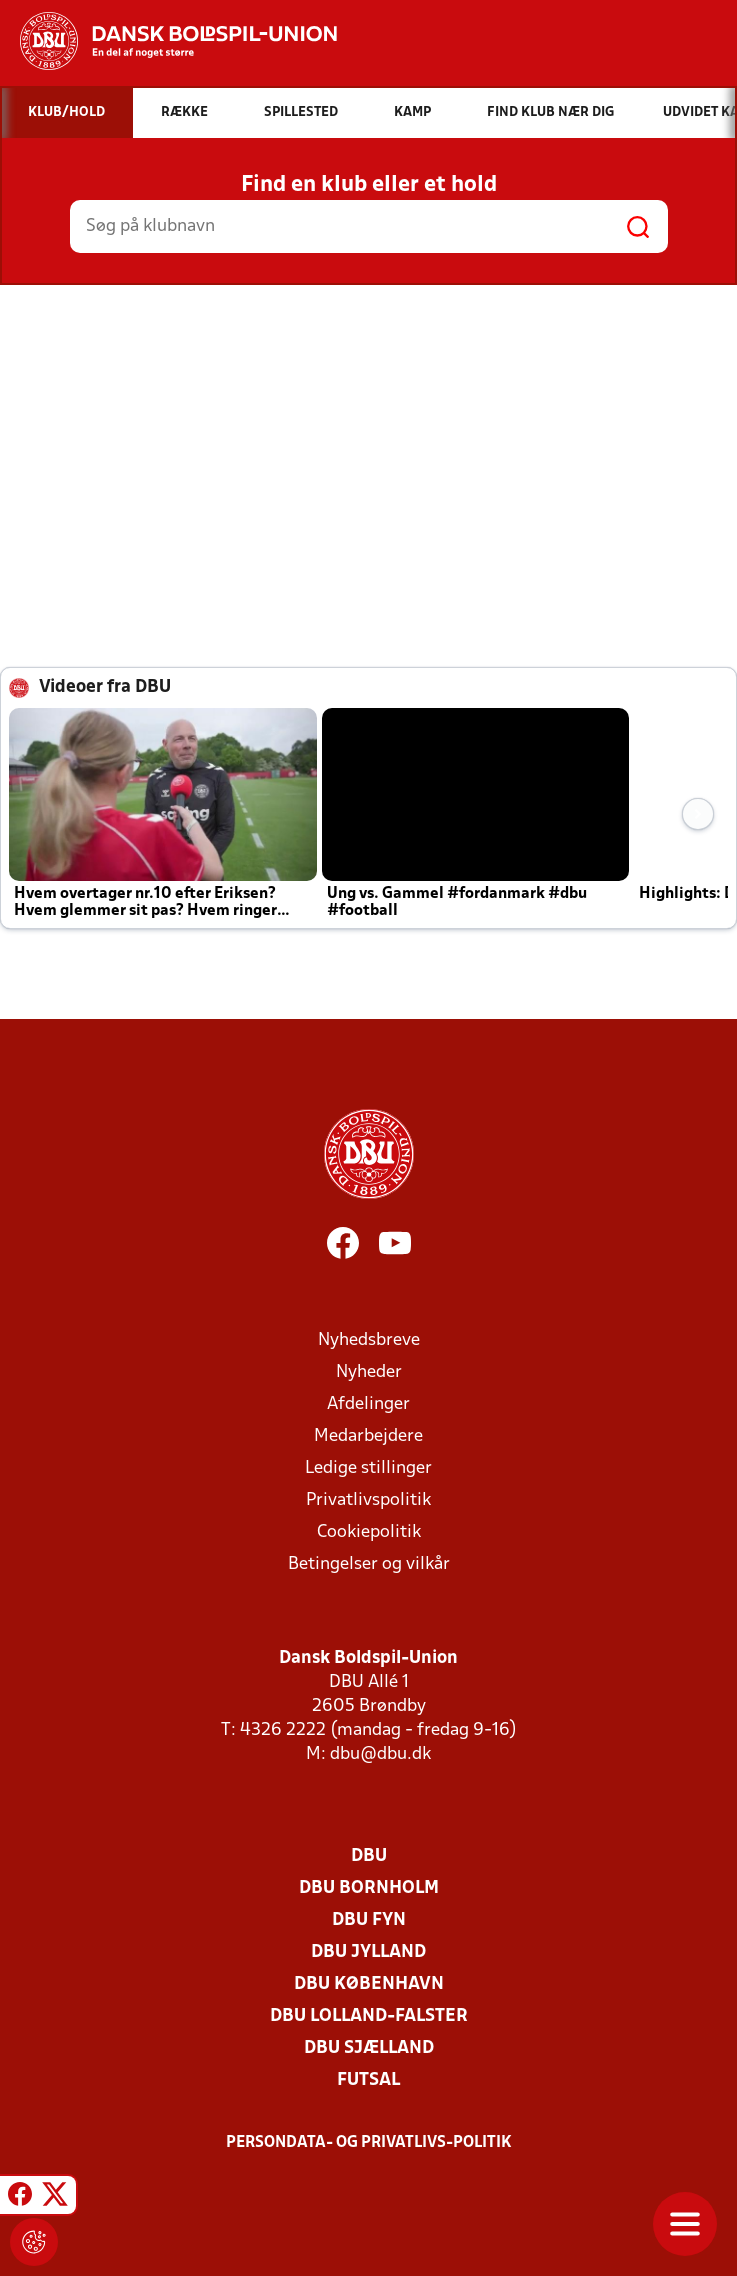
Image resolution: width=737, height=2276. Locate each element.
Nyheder (369, 1372)
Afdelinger (368, 1404)
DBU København (369, 1984)
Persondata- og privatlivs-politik (369, 2143)
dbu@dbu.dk (380, 1754)
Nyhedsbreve (369, 1340)
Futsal (368, 2080)
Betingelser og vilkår (369, 1564)
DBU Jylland (368, 1952)
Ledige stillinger (368, 1468)
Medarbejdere (368, 1436)
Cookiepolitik (369, 1532)
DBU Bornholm (369, 1888)
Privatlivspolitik (368, 1500)
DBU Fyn (369, 1920)
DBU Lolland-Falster (369, 2016)
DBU (369, 1856)
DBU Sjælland (369, 2048)
